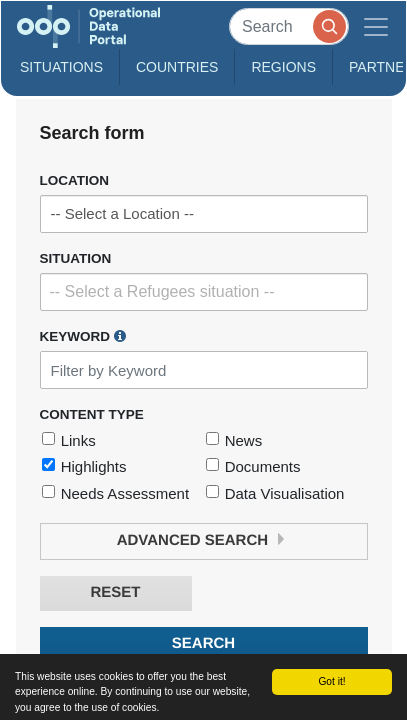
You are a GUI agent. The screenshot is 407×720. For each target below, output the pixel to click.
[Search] (289, 26)
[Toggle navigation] (376, 26)
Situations (61, 67)
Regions (283, 67)
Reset (115, 592)
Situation (76, 258)
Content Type (92, 414)
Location (75, 180)
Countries (177, 67)
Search (203, 643)
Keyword (83, 336)
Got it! (331, 681)
